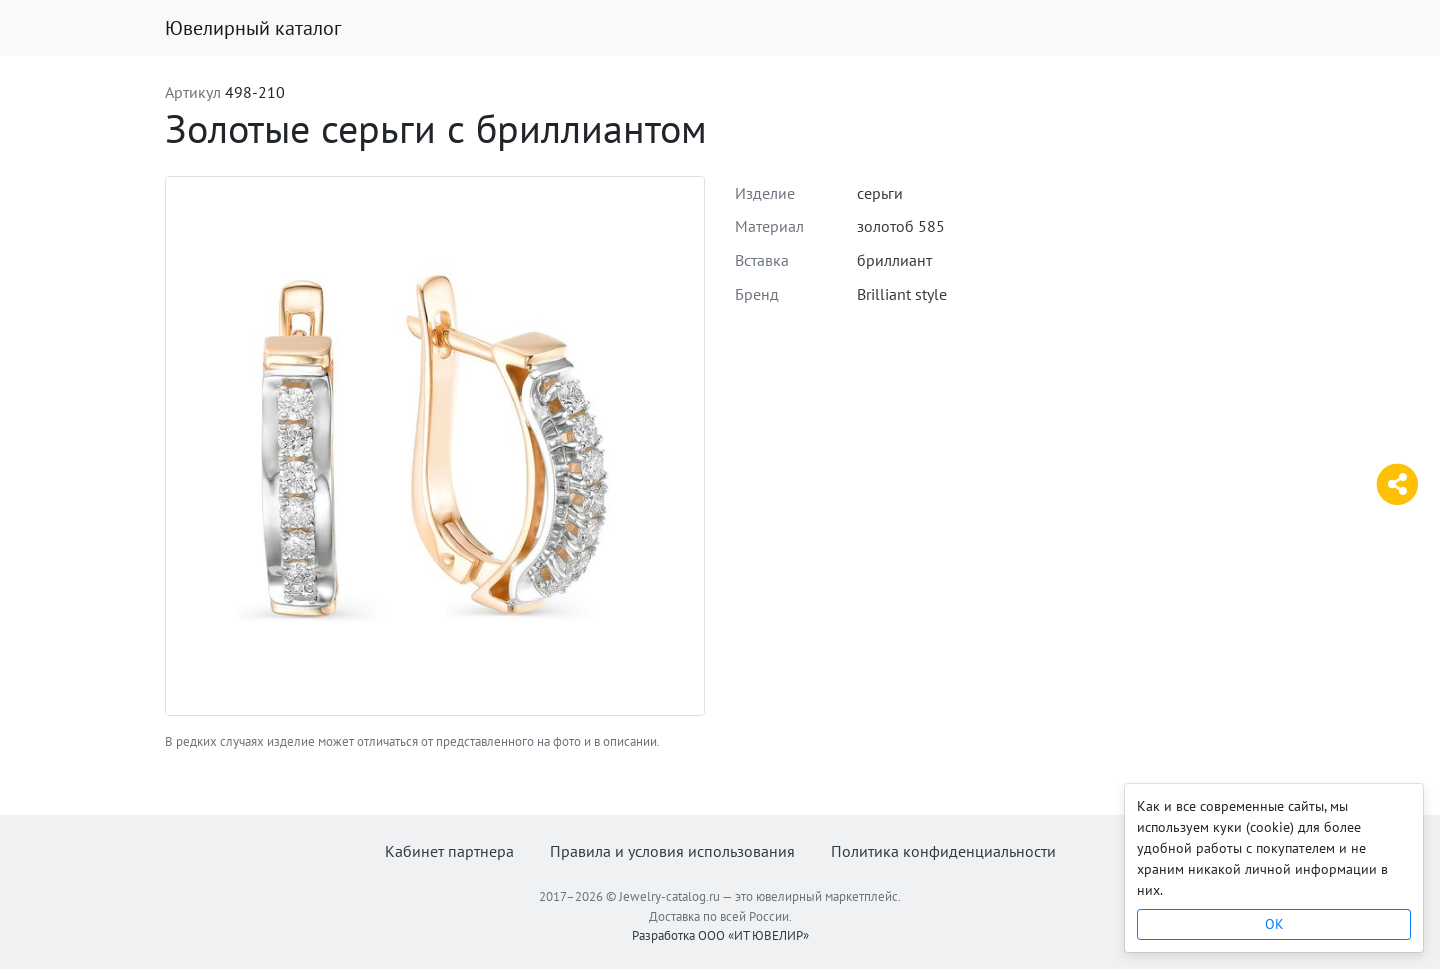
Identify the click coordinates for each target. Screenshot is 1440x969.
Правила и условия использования (672, 851)
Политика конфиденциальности (943, 851)
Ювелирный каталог (253, 28)
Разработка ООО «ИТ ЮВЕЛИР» (720, 935)
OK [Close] (1274, 924)
